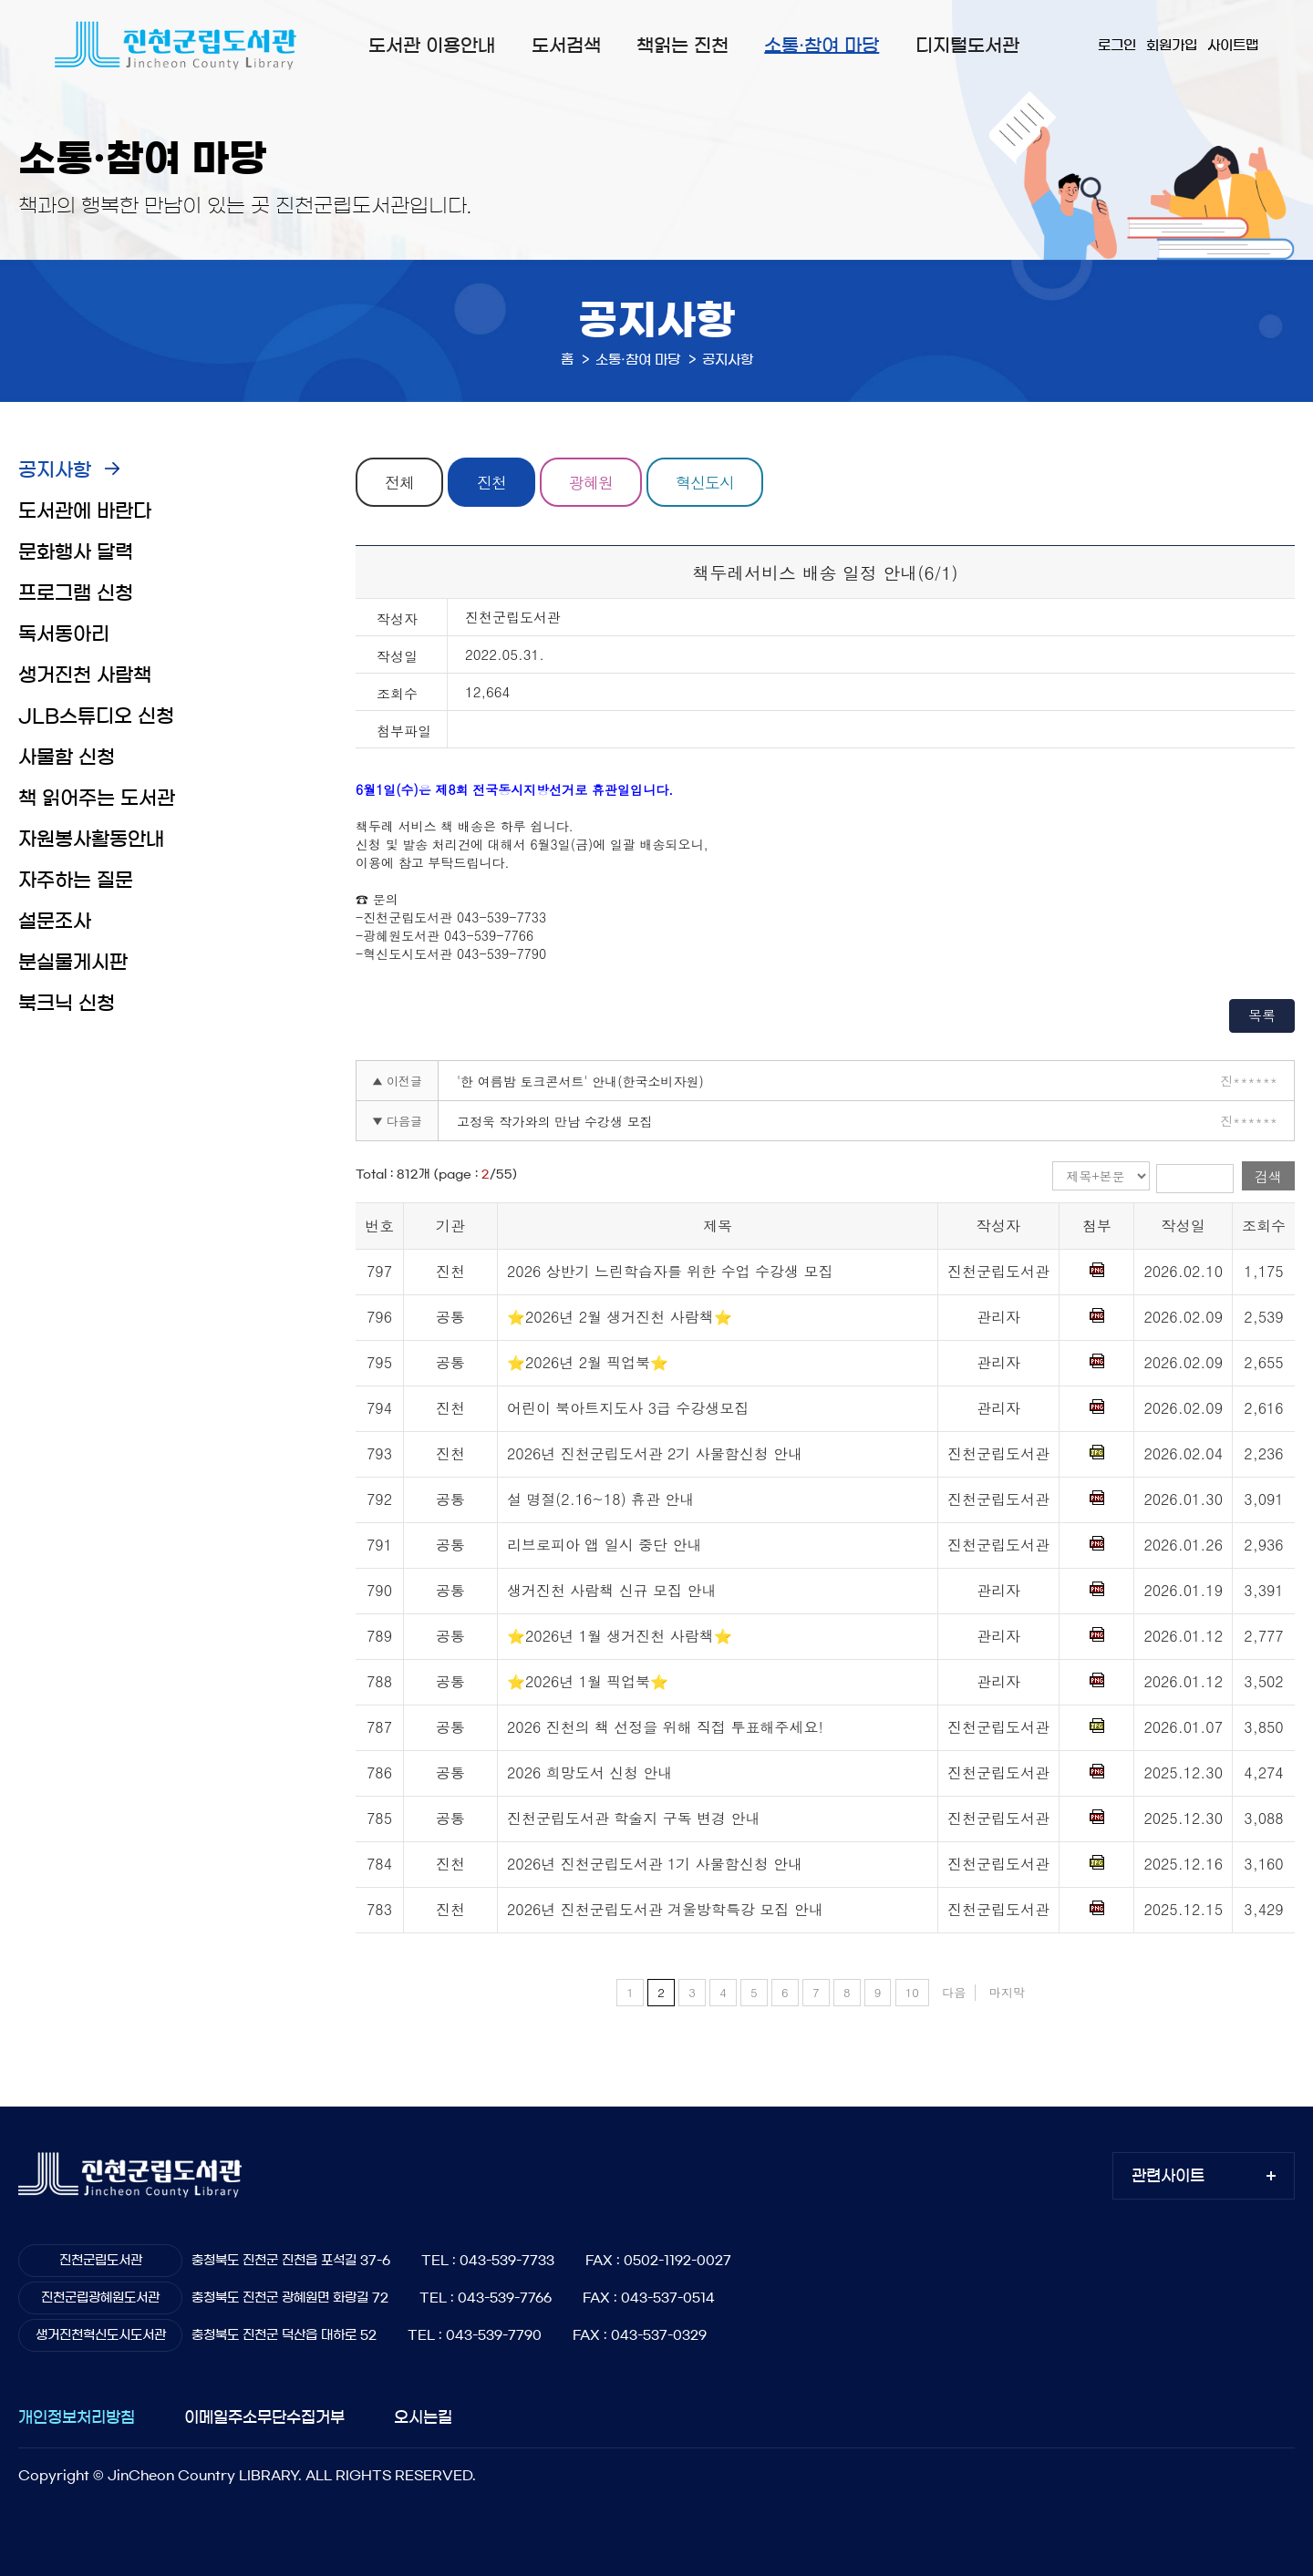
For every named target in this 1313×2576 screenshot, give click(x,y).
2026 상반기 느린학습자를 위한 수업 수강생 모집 (669, 1271)
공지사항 (54, 469)
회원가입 (1171, 45)
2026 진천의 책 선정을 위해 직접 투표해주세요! (665, 1726)
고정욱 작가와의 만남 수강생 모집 (555, 1121)
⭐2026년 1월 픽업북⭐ (587, 1681)
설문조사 (54, 921)
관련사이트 (1168, 2175)
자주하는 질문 (75, 880)
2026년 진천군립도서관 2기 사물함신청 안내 (654, 1453)
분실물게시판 (73, 962)
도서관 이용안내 (431, 45)
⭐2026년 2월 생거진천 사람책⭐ (619, 1316)
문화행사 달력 (75, 552)
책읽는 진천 (682, 45)
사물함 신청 (66, 757)
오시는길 (423, 2417)
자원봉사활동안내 (91, 839)
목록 (1262, 1015)
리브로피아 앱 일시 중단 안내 (604, 1544)
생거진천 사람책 (84, 675)
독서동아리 (63, 634)
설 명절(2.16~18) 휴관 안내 (600, 1499)
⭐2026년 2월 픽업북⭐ (587, 1362)
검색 (1268, 1176)
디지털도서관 (967, 45)
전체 (399, 482)
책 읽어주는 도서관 (96, 798)
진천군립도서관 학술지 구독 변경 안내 (633, 1818)
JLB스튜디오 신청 (96, 716)
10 (912, 1992)
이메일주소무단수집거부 (264, 2417)
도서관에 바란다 (84, 510)
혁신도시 (705, 482)
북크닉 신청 (66, 1003)
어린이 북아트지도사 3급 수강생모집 (628, 1407)
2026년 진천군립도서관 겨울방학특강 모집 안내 (665, 1909)
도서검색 (566, 45)
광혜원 (591, 482)
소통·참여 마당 (821, 45)
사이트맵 (1232, 45)
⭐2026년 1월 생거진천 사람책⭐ (619, 1635)
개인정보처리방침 (76, 2417)
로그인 (1117, 45)
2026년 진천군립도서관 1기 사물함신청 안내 (654, 1863)
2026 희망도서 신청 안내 (589, 1772)
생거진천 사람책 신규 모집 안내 (611, 1590)
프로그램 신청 (75, 593)
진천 (491, 482)
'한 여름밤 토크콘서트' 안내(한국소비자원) (580, 1081)
